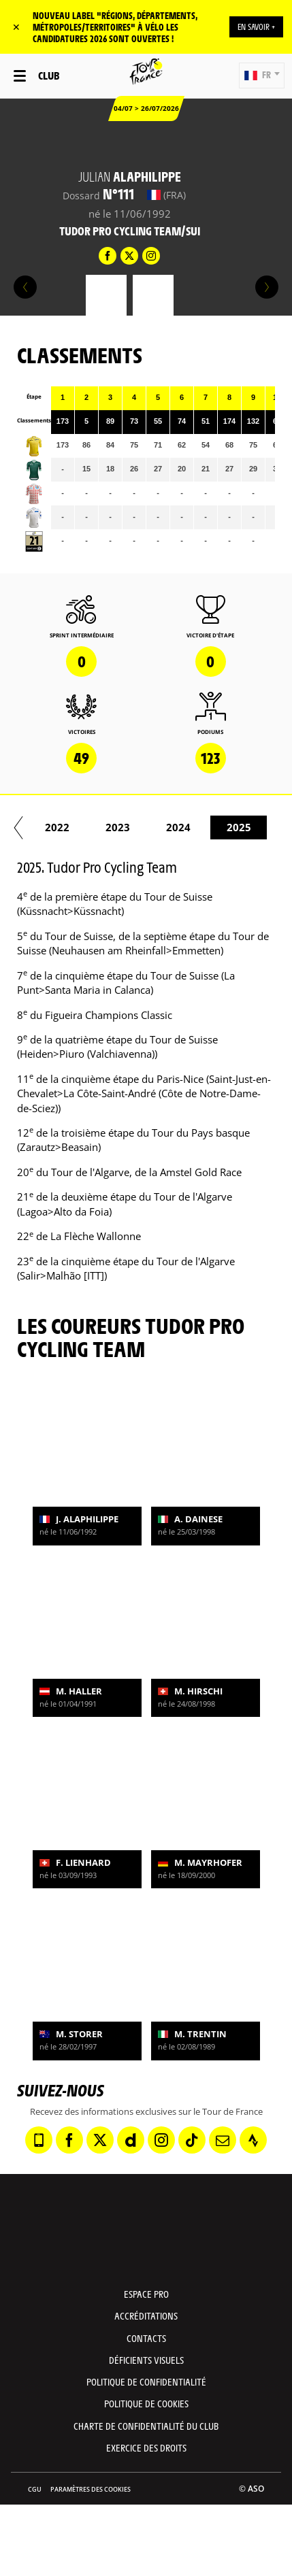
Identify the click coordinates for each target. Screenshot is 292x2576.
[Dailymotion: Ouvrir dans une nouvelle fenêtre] (130, 2140)
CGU (35, 2489)
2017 (62, 827)
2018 (123, 827)
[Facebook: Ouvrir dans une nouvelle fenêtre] (69, 2140)
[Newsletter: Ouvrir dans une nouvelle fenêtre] (222, 2140)
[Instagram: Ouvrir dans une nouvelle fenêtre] (161, 2140)
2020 (244, 827)
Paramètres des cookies (90, 2489)
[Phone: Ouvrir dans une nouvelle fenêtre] (38, 2140)
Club (48, 75)
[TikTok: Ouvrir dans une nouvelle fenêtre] (192, 2140)
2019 (184, 827)
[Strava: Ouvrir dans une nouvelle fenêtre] (253, 2140)
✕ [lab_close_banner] (16, 26)
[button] (262, 75)
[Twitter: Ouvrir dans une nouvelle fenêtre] (100, 2140)
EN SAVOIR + (256, 26)
